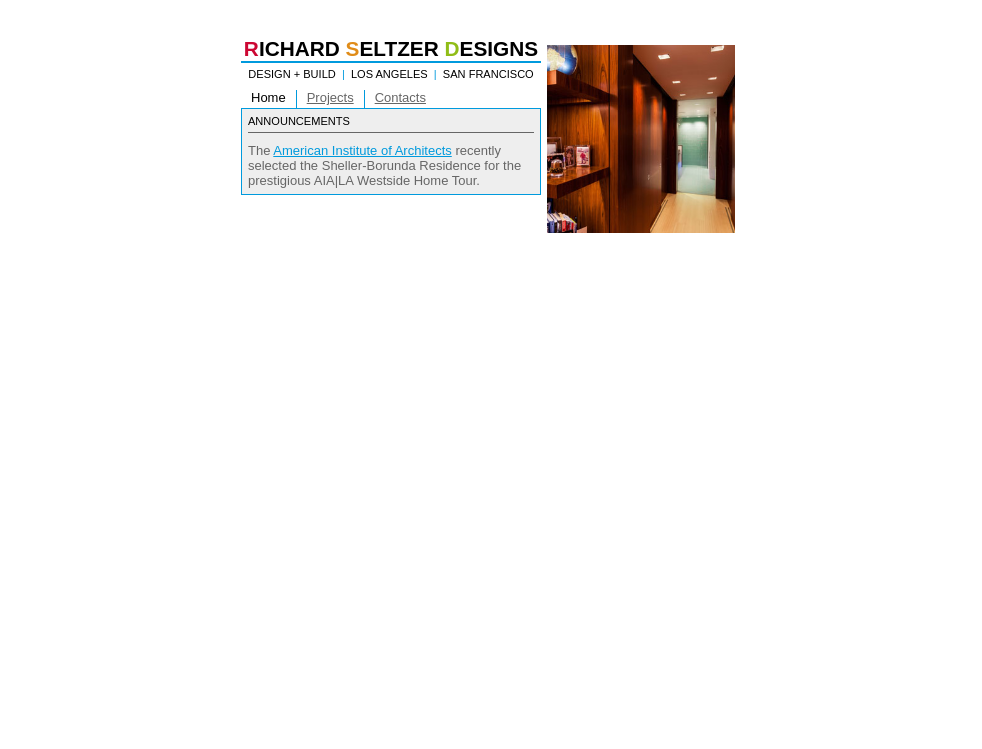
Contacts (400, 97)
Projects (330, 97)
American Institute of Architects (362, 150)
